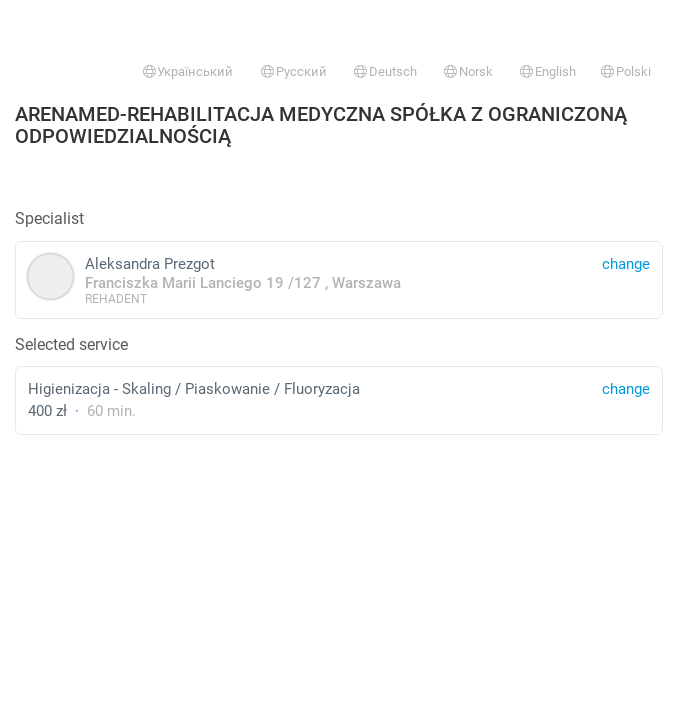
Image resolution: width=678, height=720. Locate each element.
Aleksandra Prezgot (339, 279)
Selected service (71, 344)
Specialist (49, 218)
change (626, 389)
